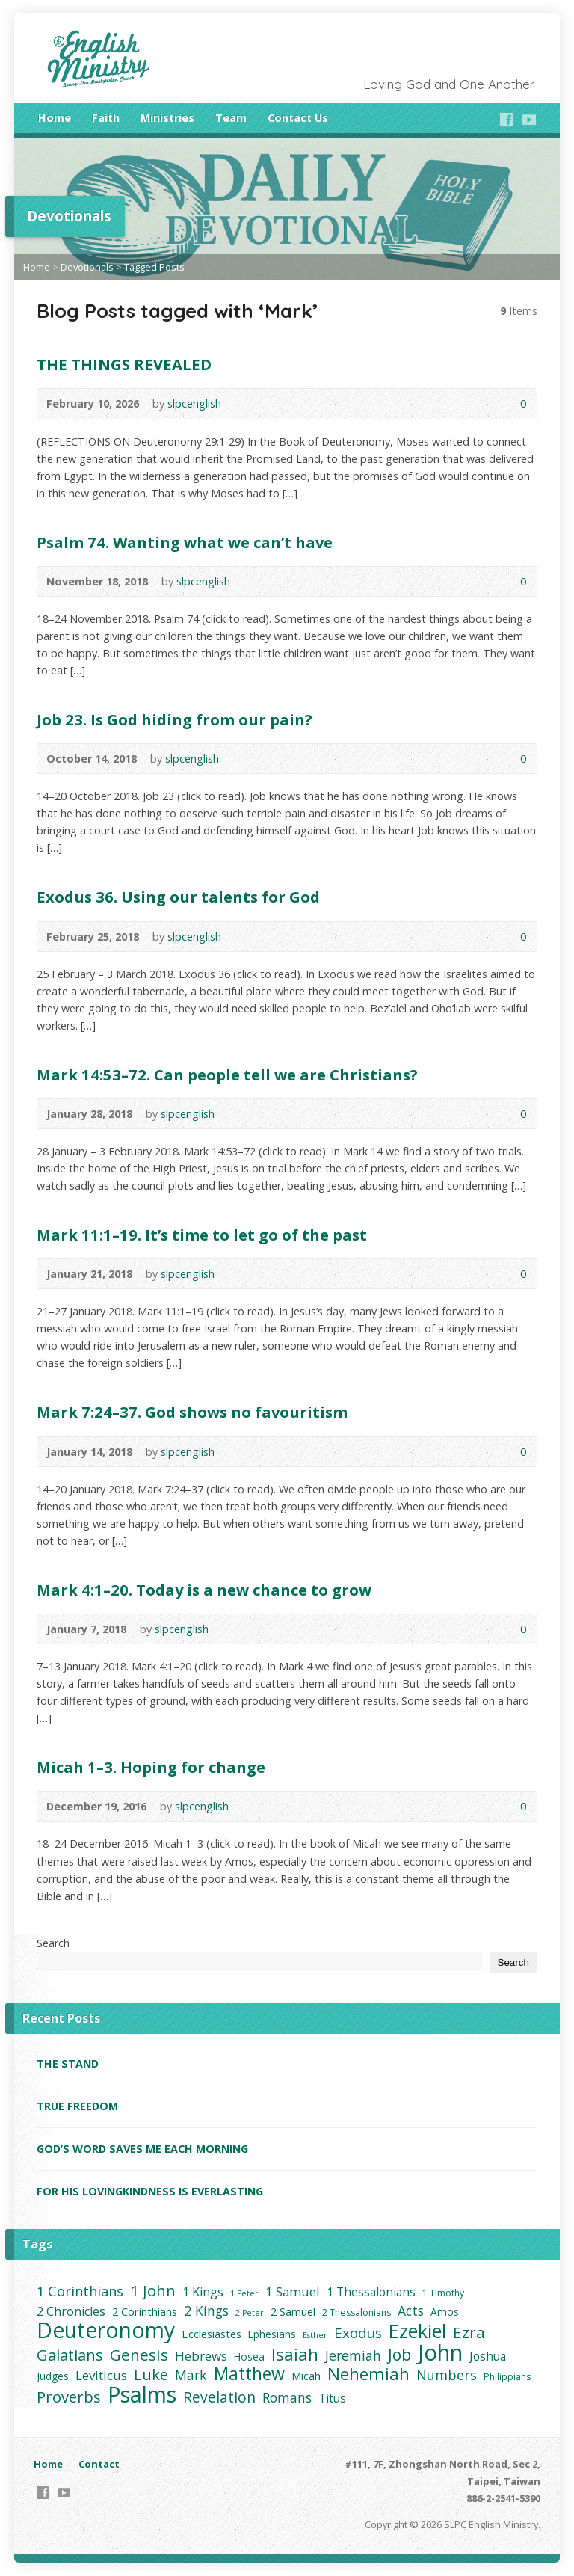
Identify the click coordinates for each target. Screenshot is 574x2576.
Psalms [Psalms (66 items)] (142, 2394)
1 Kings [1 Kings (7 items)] (202, 2292)
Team (231, 118)
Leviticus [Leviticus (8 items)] (101, 2375)
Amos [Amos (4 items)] (444, 2312)
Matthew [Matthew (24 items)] (249, 2373)
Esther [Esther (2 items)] (315, 2335)
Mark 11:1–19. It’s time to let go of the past (202, 1234)
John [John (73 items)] (440, 2352)
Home (54, 118)
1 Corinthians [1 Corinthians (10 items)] (80, 2291)
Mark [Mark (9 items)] (191, 2375)
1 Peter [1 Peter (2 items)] (244, 2293)
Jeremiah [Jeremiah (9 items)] (353, 2355)
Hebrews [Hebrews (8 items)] (201, 2355)
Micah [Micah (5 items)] (306, 2375)
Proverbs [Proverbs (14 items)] (69, 2397)
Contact (99, 2464)
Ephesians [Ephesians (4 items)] (272, 2334)
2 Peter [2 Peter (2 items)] (249, 2313)
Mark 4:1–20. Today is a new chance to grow (204, 1589)
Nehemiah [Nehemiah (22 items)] (368, 2373)
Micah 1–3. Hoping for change (151, 1766)
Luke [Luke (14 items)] (151, 2374)
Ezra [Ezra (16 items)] (469, 2332)
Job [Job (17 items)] (399, 2354)
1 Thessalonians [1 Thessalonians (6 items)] (371, 2292)
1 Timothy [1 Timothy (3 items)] (443, 2293)
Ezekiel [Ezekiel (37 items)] (417, 2331)
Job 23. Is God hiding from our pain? (174, 719)
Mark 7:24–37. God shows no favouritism (192, 1411)
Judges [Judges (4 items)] (53, 2376)
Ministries (167, 118)
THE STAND (68, 2063)
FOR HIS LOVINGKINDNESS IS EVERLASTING (150, 2191)
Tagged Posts (154, 267)
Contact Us (298, 118)
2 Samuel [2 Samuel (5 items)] (293, 2311)
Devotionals (87, 267)
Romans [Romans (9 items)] (287, 2397)
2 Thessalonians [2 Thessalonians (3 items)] (356, 2312)
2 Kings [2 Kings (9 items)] (206, 2311)
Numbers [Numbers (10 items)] (446, 2375)
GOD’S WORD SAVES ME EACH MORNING (142, 2149)
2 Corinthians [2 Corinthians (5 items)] (144, 2311)
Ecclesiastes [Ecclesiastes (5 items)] (211, 2333)
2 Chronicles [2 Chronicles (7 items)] (71, 2311)
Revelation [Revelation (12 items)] (219, 2397)
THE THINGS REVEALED (124, 364)
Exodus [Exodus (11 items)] (358, 2332)
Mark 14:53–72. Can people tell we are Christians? (227, 1074)
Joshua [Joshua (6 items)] (487, 2356)
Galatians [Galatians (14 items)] (70, 2355)
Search (53, 1943)
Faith (106, 118)
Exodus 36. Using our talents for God (178, 896)
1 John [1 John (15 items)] (153, 2290)
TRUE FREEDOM (77, 2106)
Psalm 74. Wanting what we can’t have (185, 542)
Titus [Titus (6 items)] (332, 2398)
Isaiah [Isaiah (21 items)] (294, 2354)
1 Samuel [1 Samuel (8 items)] (292, 2291)
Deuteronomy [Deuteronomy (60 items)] (106, 2330)
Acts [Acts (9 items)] (411, 2311)
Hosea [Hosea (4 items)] (249, 2356)
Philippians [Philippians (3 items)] (507, 2376)
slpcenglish (194, 403)
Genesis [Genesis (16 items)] (139, 2355)
